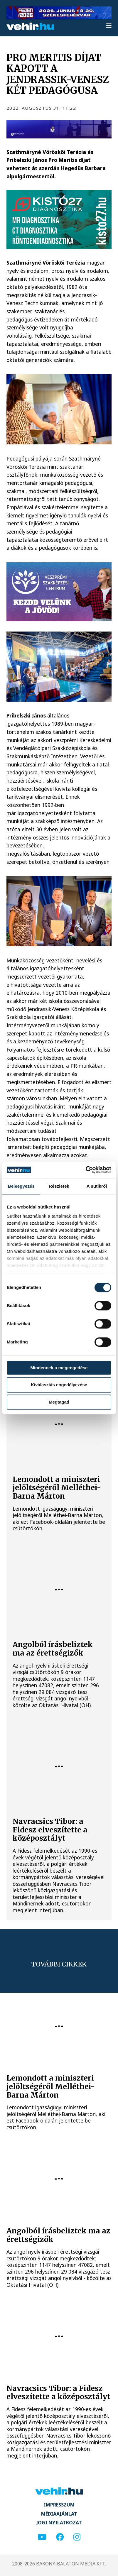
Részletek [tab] (59, 1186)
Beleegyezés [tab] (21, 1186)
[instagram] (76, 2537)
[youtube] (42, 2537)
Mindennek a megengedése (58, 1367)
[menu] (109, 26)
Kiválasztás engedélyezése (59, 1384)
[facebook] (60, 2537)
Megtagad (59, 1401)
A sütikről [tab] (97, 1186)
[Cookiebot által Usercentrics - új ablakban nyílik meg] (85, 1170)
